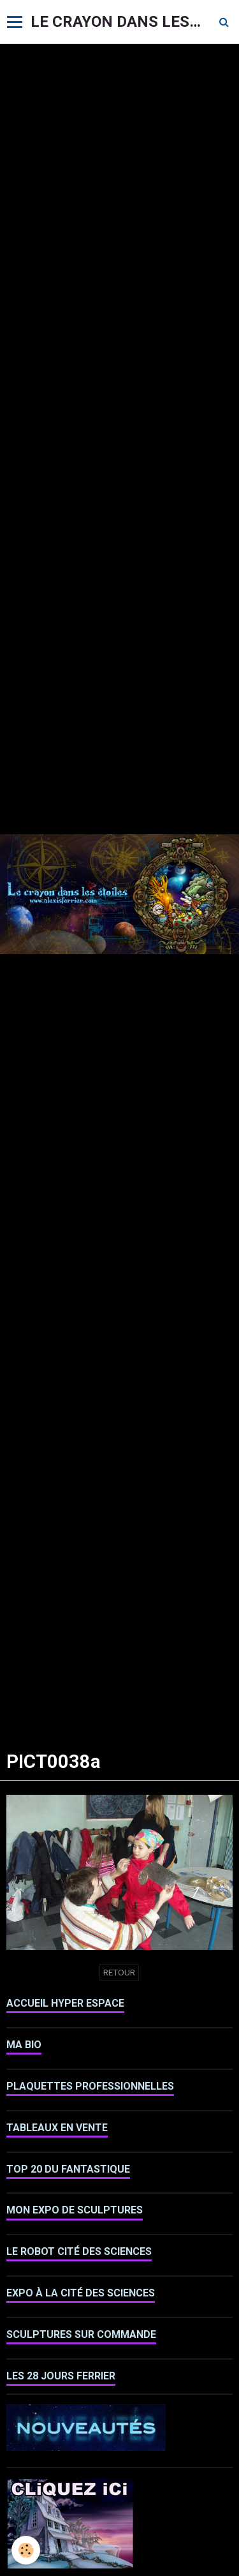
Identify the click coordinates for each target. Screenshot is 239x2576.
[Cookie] (25, 2550)
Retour (119, 1972)
